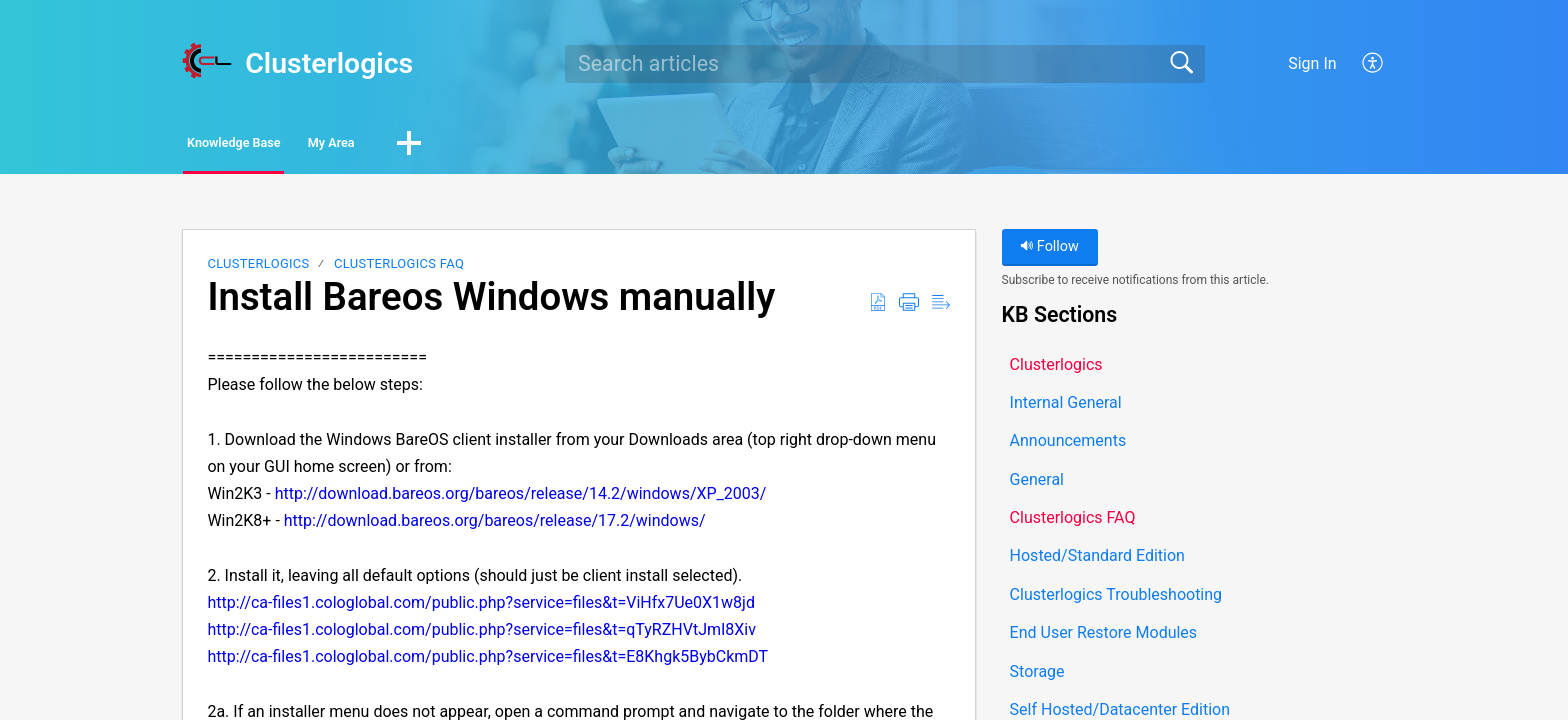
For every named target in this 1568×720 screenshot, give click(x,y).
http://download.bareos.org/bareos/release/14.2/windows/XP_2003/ (521, 499)
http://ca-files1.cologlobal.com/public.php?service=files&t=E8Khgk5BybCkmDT (487, 662)
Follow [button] (1049, 252)
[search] (885, 64)
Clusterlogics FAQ (399, 269)
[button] (1373, 64)
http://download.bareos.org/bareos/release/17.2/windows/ (495, 526)
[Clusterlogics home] (207, 60)
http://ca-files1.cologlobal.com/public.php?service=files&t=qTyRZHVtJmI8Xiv (481, 635)
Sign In (1312, 63)
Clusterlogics (258, 269)
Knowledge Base (276, 145)
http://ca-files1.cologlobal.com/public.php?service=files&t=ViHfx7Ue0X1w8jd (481, 607)
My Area (435, 145)
